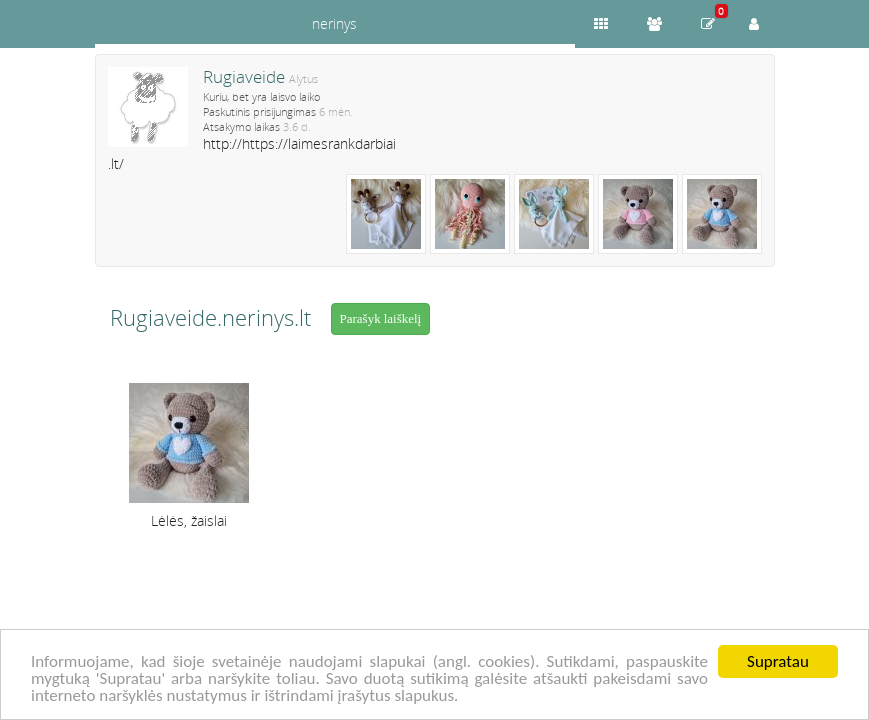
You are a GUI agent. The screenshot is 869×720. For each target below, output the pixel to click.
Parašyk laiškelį (381, 318)
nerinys (334, 23)
